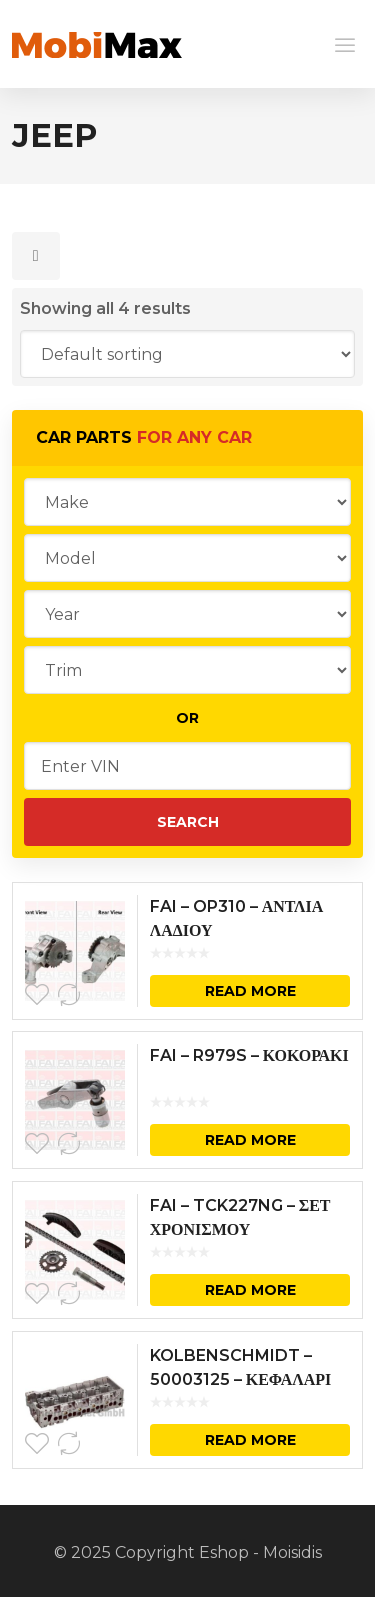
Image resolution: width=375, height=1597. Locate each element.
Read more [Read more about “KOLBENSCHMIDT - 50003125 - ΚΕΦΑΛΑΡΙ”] (250, 1440)
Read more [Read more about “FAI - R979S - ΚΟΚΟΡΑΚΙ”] (250, 1140)
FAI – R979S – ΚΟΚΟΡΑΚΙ (249, 1055)
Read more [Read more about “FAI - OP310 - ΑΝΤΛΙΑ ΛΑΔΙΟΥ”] (250, 991)
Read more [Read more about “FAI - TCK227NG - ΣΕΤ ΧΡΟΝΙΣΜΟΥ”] (250, 1290)
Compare (69, 995)
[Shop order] (188, 354)
